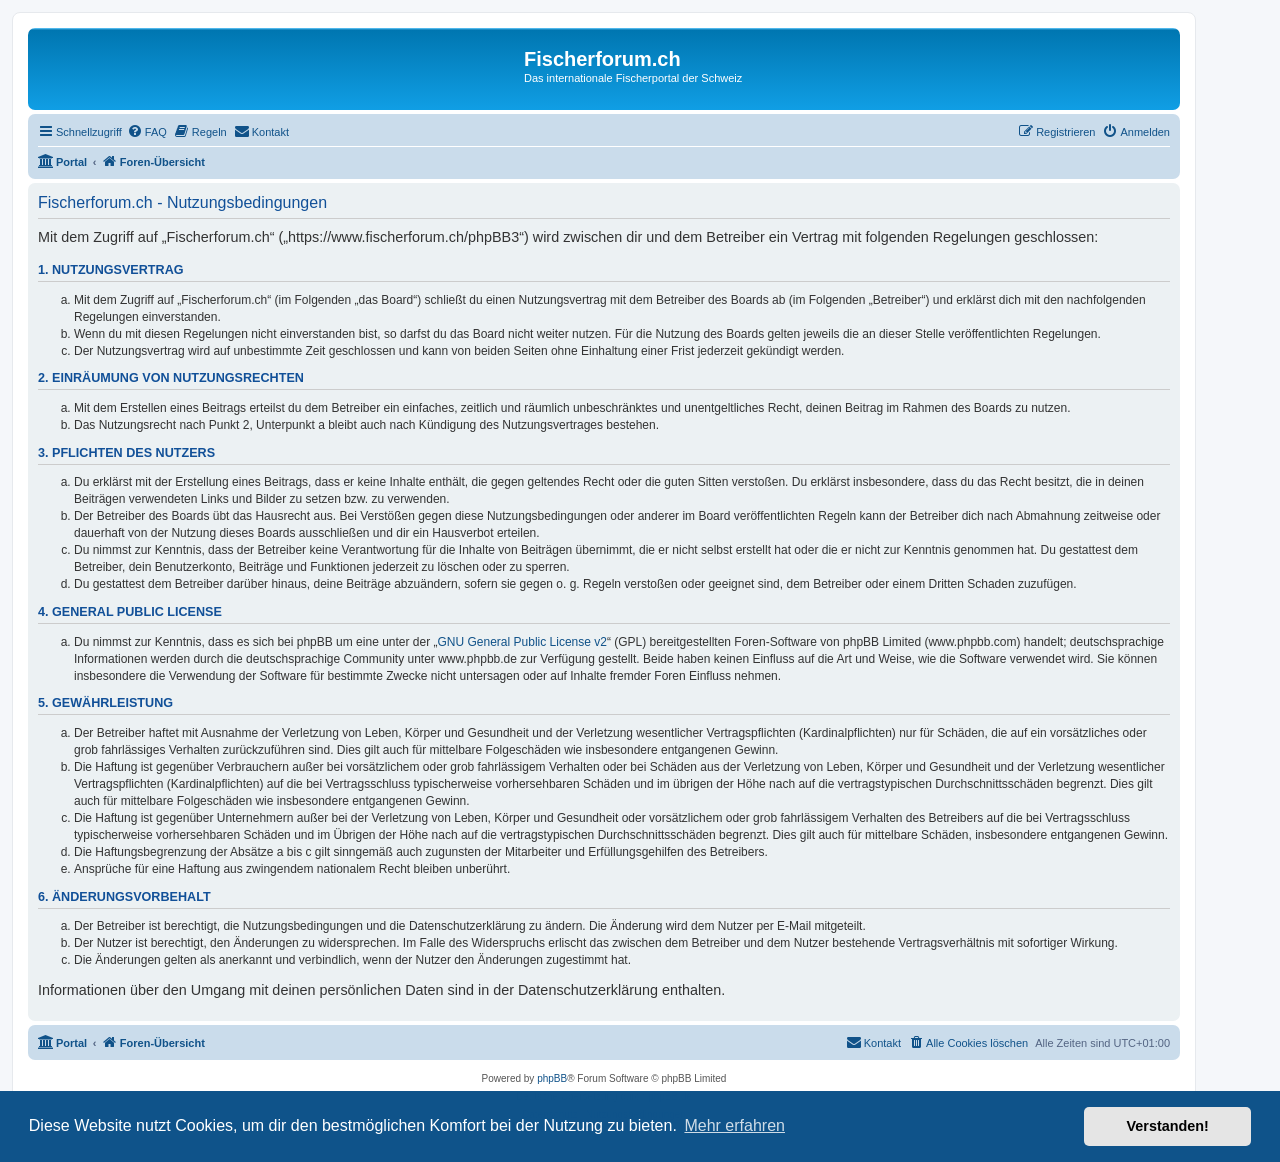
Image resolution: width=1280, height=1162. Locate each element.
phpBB (552, 1078)
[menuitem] (147, 132)
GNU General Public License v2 (522, 642)
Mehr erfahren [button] (734, 1125)
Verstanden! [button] (1168, 1126)
